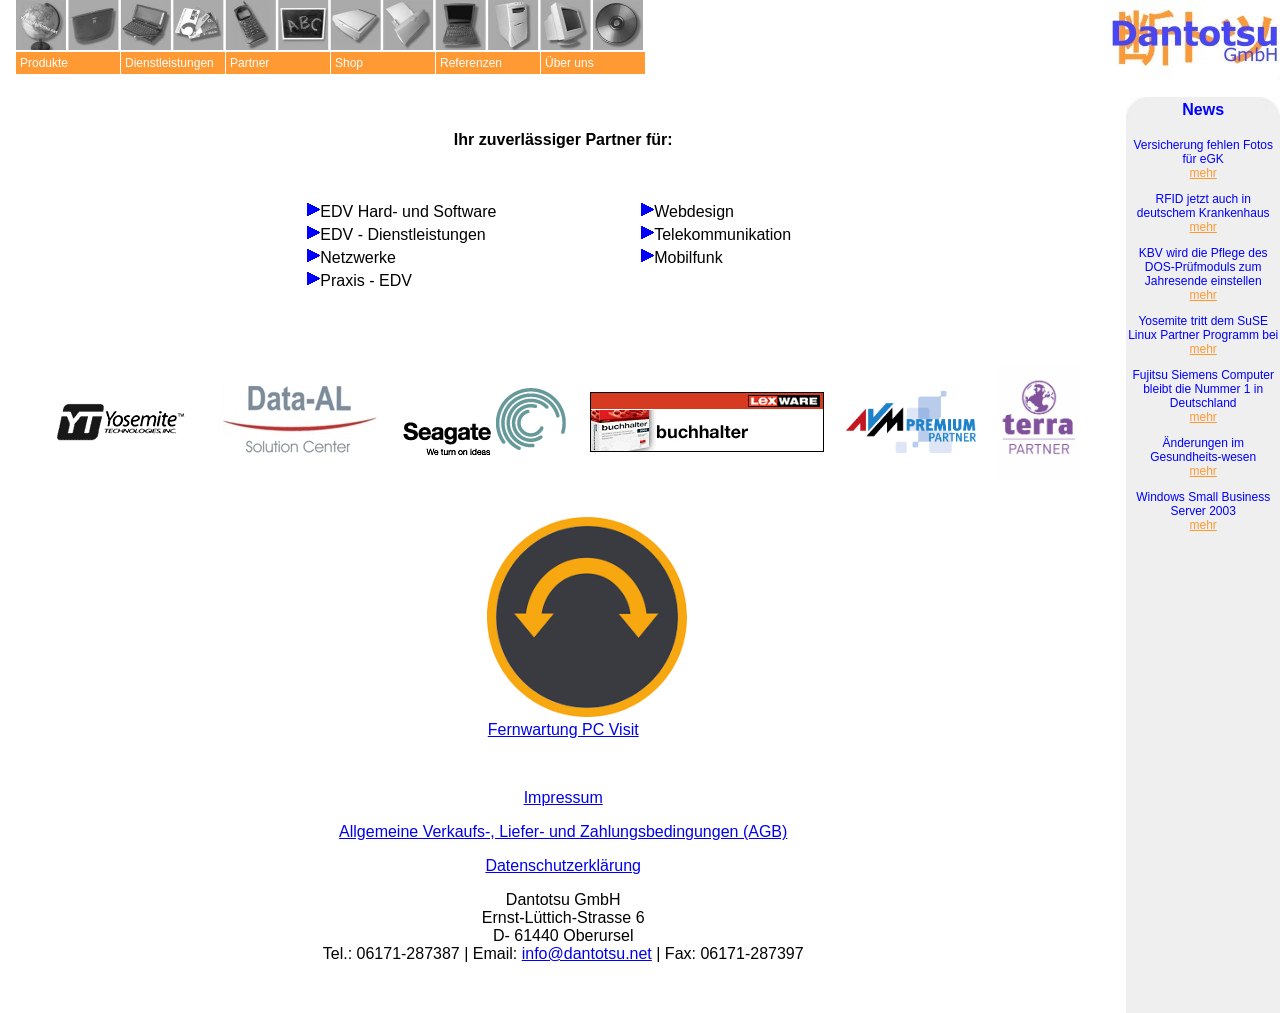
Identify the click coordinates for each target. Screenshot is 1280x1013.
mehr (1203, 173)
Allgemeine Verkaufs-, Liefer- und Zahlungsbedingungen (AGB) (563, 831)
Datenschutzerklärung (563, 865)
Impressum (563, 797)
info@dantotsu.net (587, 953)
